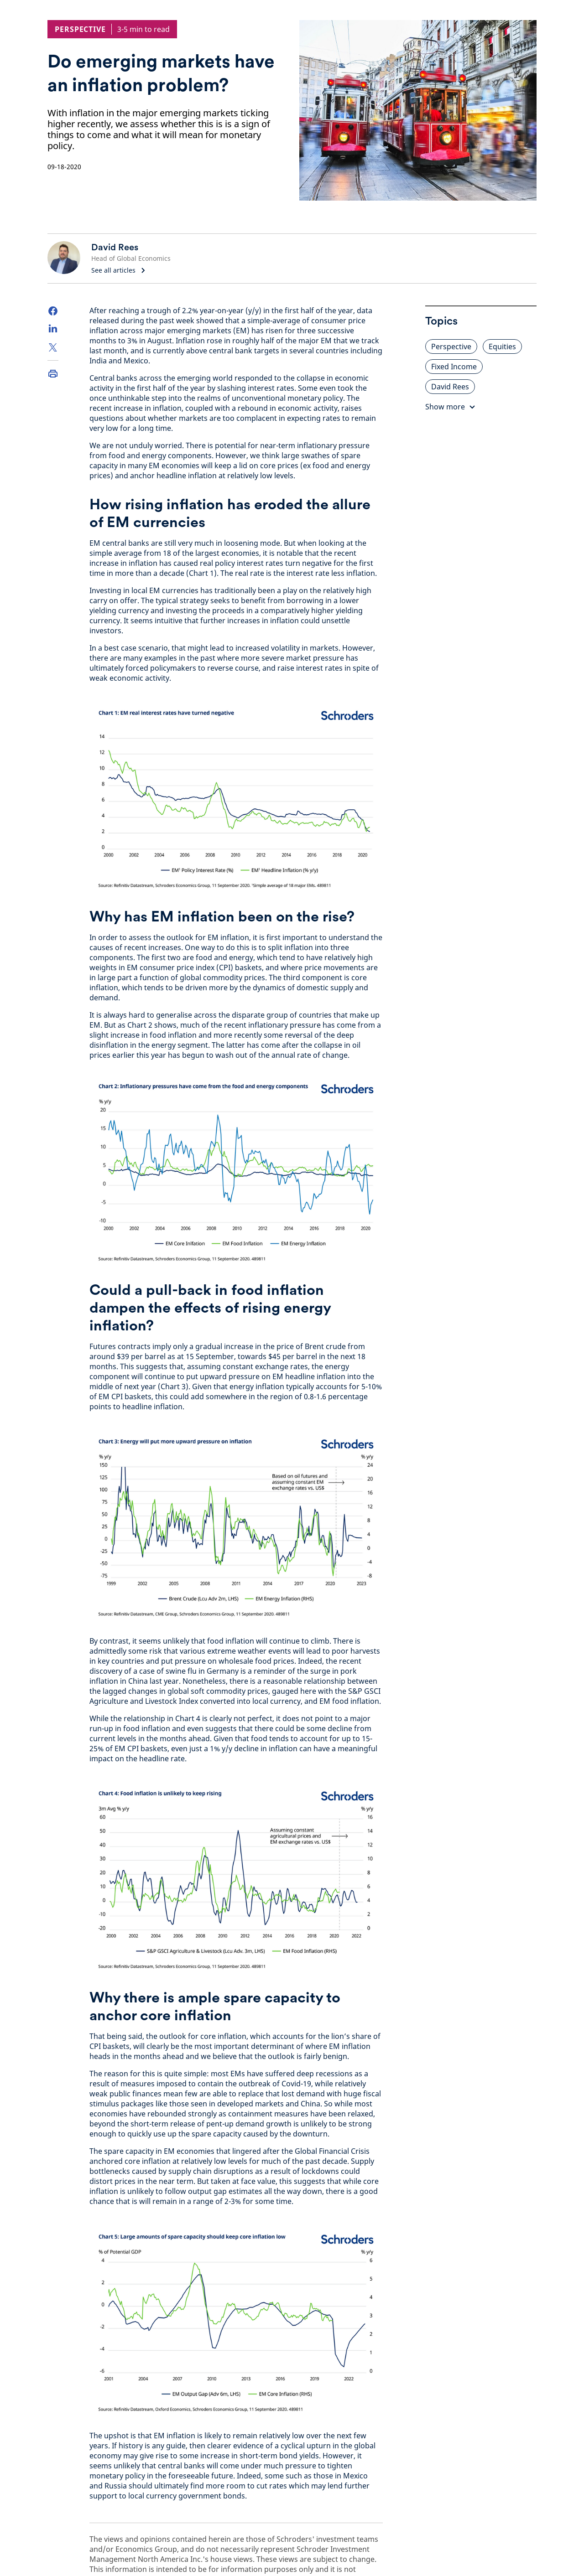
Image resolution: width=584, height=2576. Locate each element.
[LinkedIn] (52, 329)
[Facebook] (52, 310)
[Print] (52, 373)
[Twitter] (52, 347)
